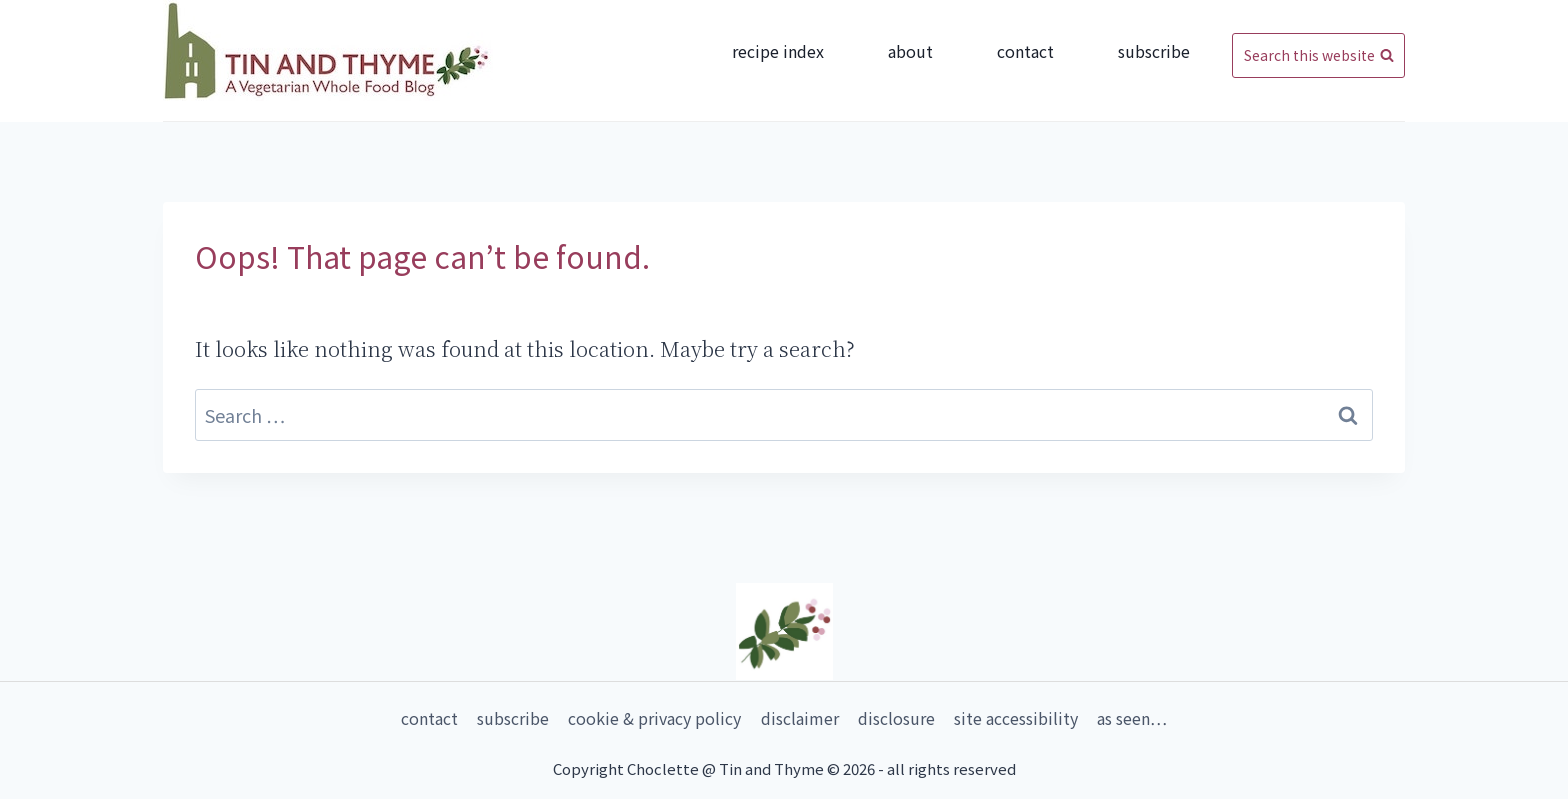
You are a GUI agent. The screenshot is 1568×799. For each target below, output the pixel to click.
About (910, 51)
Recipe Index (778, 51)
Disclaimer (800, 718)
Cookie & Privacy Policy (654, 718)
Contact (1025, 51)
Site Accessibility (1016, 718)
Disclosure (896, 718)
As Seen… (1132, 718)
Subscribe (1154, 51)
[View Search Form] (1318, 56)
